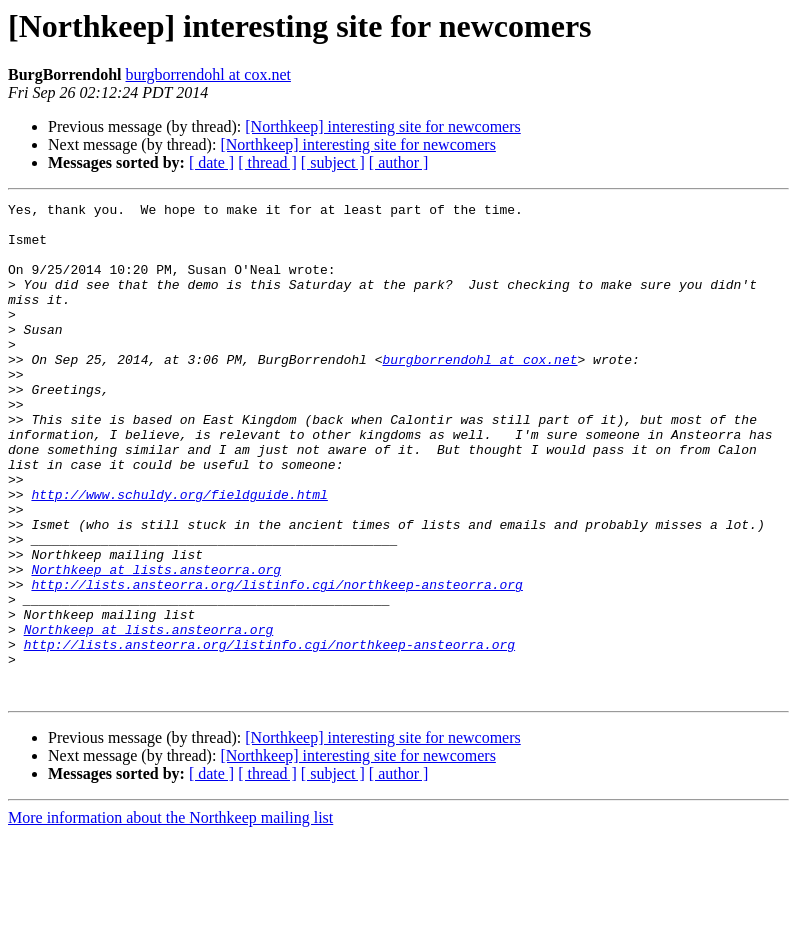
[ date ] (211, 162)
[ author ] (399, 162)
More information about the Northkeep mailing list (170, 916)
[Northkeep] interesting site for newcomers (382, 126)
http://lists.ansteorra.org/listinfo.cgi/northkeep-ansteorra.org (276, 662)
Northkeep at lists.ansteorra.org (156, 644)
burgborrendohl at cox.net (208, 74)
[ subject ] (333, 162)
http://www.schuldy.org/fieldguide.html (179, 554)
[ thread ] (267, 162)
